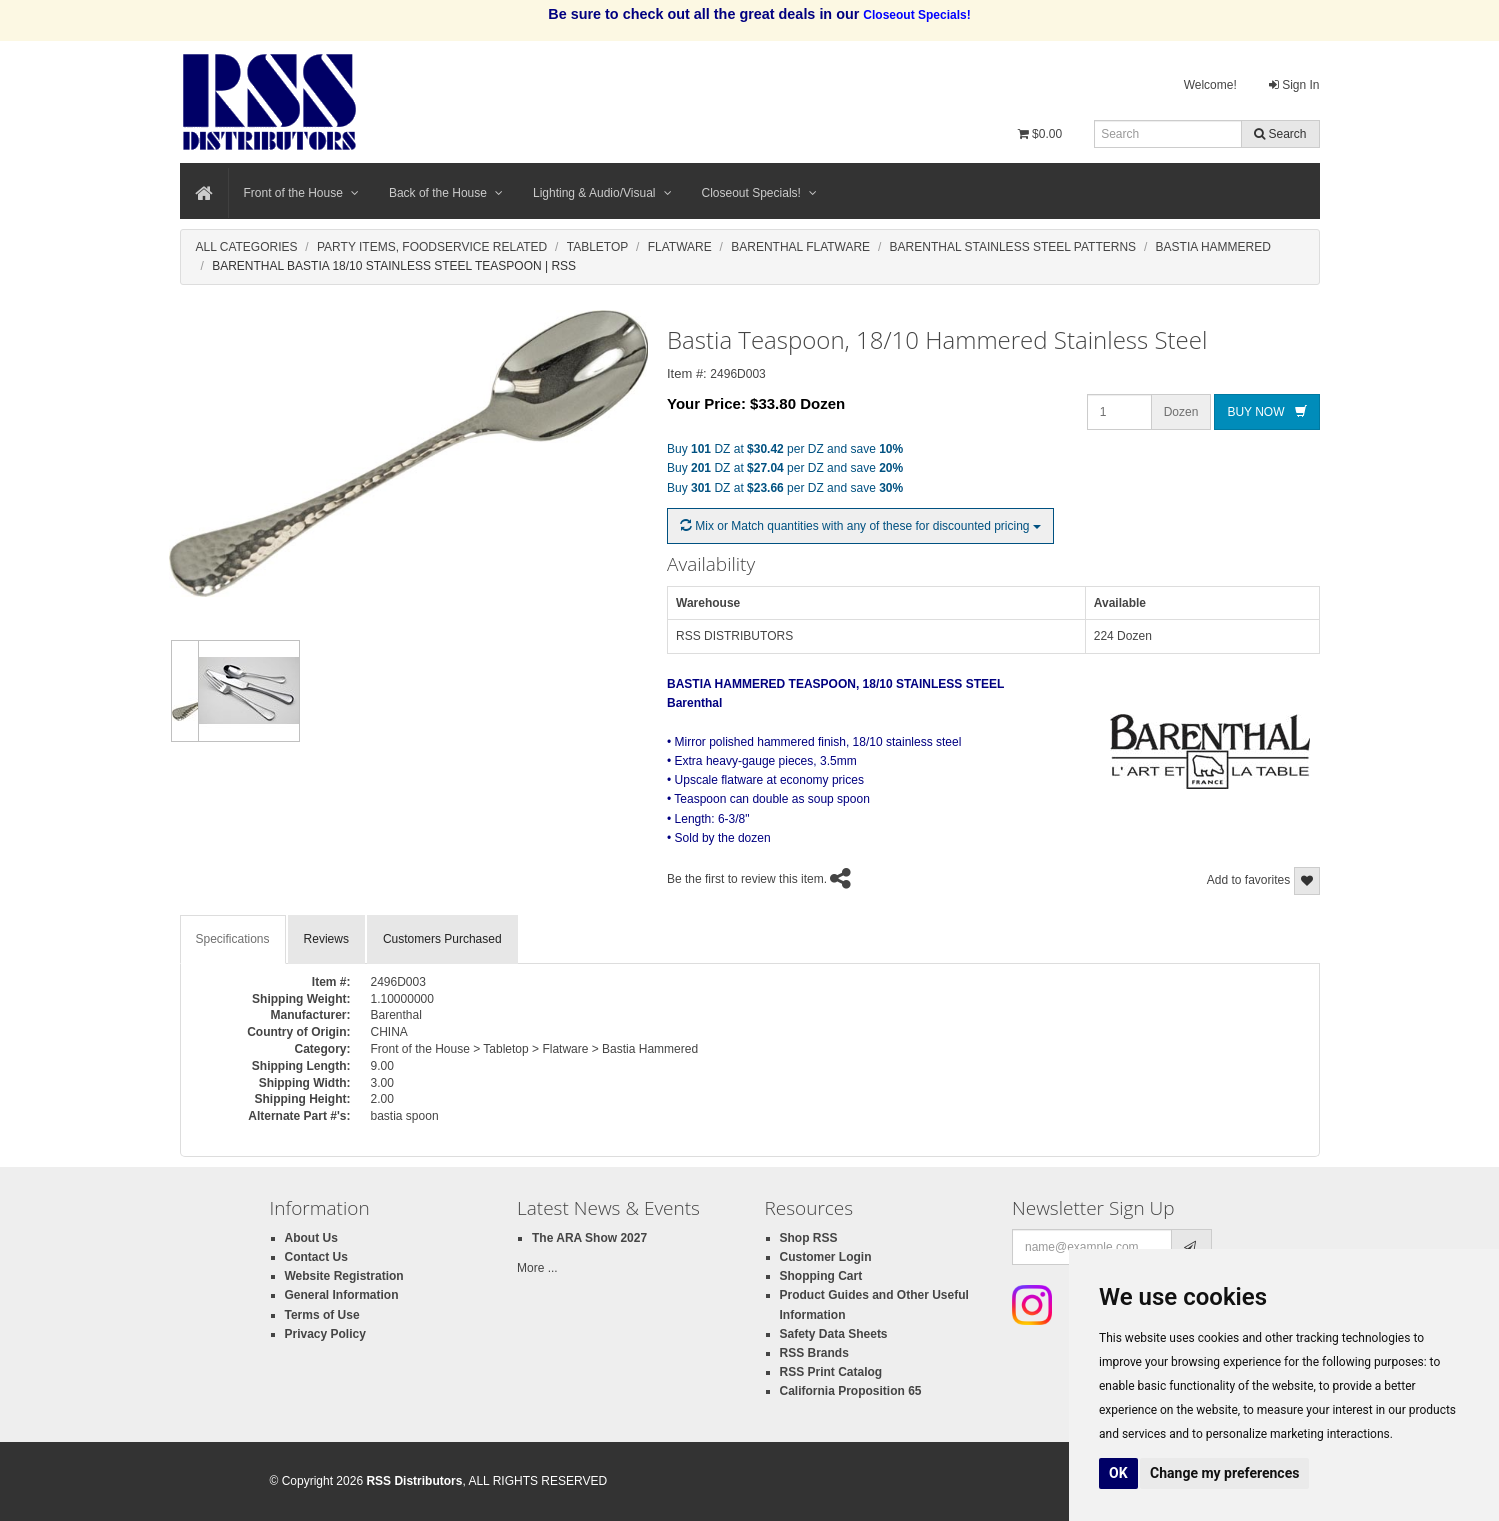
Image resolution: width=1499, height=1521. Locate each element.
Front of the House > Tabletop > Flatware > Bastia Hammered (535, 1049)
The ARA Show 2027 (589, 1238)
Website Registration (344, 1276)
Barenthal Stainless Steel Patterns (1013, 247)
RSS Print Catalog (831, 1372)
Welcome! (1210, 85)
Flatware (680, 247)
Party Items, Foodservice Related (432, 247)
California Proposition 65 (851, 1391)
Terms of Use (322, 1315)
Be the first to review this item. (747, 879)
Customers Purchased (442, 939)
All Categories (247, 247)
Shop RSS (809, 1238)
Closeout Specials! (759, 193)
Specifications (233, 939)
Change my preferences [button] (1224, 1473)
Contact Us (316, 1257)
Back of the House (446, 193)
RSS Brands (814, 1353)
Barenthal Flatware (800, 247)
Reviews (326, 939)
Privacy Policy (325, 1334)
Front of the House (301, 193)
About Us (311, 1238)
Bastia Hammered (1213, 247)
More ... (537, 1268)
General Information (342, 1295)
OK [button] (1118, 1473)
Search (1280, 134)
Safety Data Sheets (834, 1334)
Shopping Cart (821, 1276)
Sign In (1294, 85)
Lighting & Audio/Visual (602, 193)
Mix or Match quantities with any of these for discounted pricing (860, 526)
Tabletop (598, 247)
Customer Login (826, 1257)
